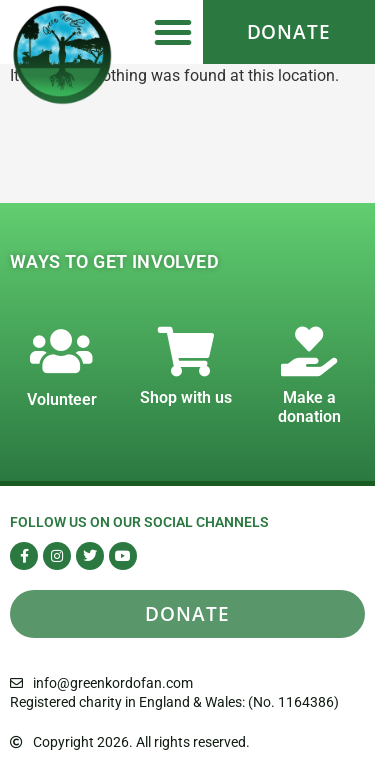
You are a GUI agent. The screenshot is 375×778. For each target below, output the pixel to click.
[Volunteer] (62, 351)
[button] (173, 32)
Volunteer (62, 399)
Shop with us (186, 397)
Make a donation (309, 407)
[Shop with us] (186, 351)
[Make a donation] (309, 351)
